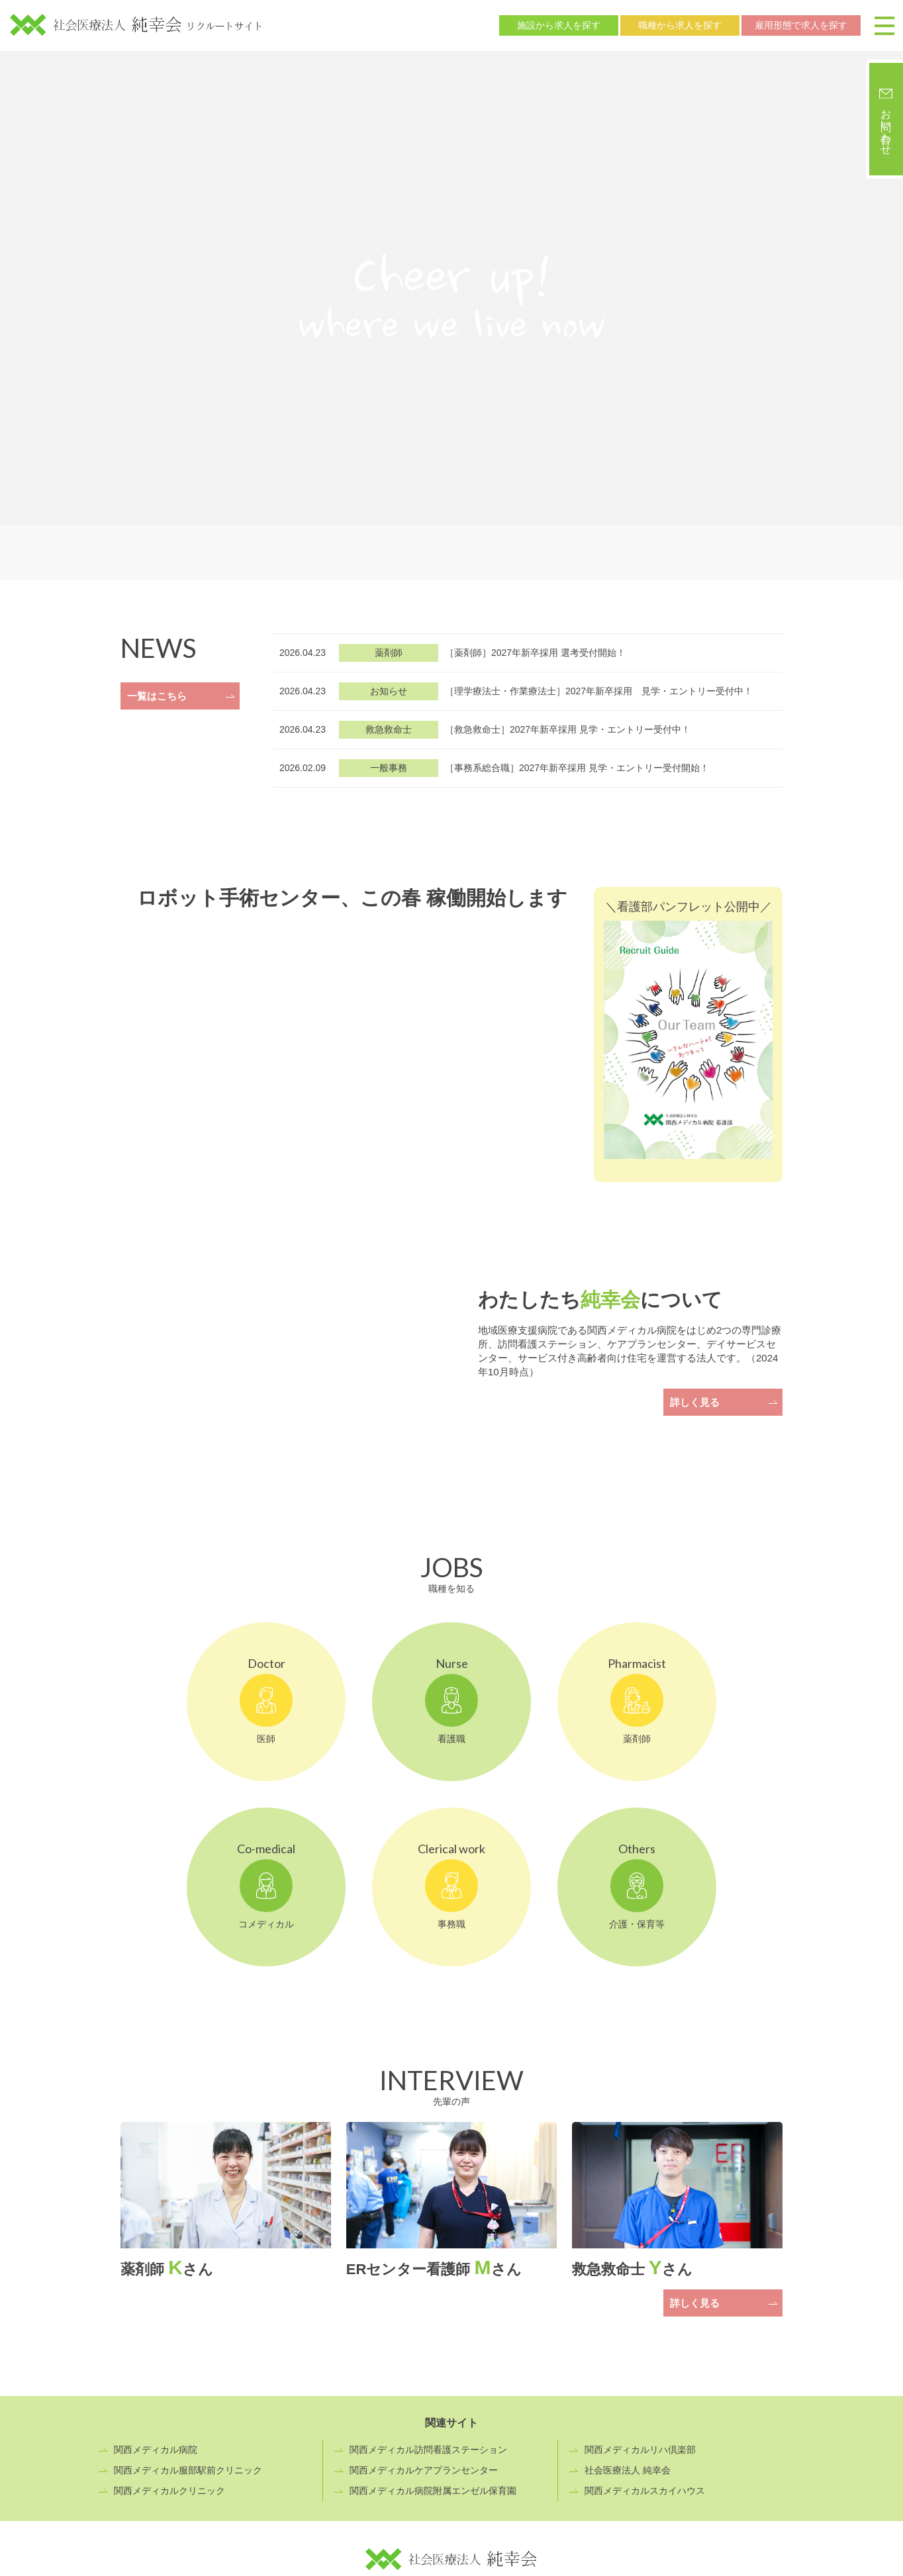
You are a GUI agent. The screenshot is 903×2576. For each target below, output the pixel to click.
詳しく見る (695, 1402)
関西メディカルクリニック (169, 2490)
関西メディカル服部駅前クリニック (188, 2470)
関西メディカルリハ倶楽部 (640, 2449)
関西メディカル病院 (155, 2449)
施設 (558, 25)
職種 (680, 25)
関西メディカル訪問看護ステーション (428, 2449)
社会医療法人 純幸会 (628, 2470)
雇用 (801, 25)
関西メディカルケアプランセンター (424, 2470)
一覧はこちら (157, 696)
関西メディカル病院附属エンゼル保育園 (433, 2490)
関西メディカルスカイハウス (645, 2490)
